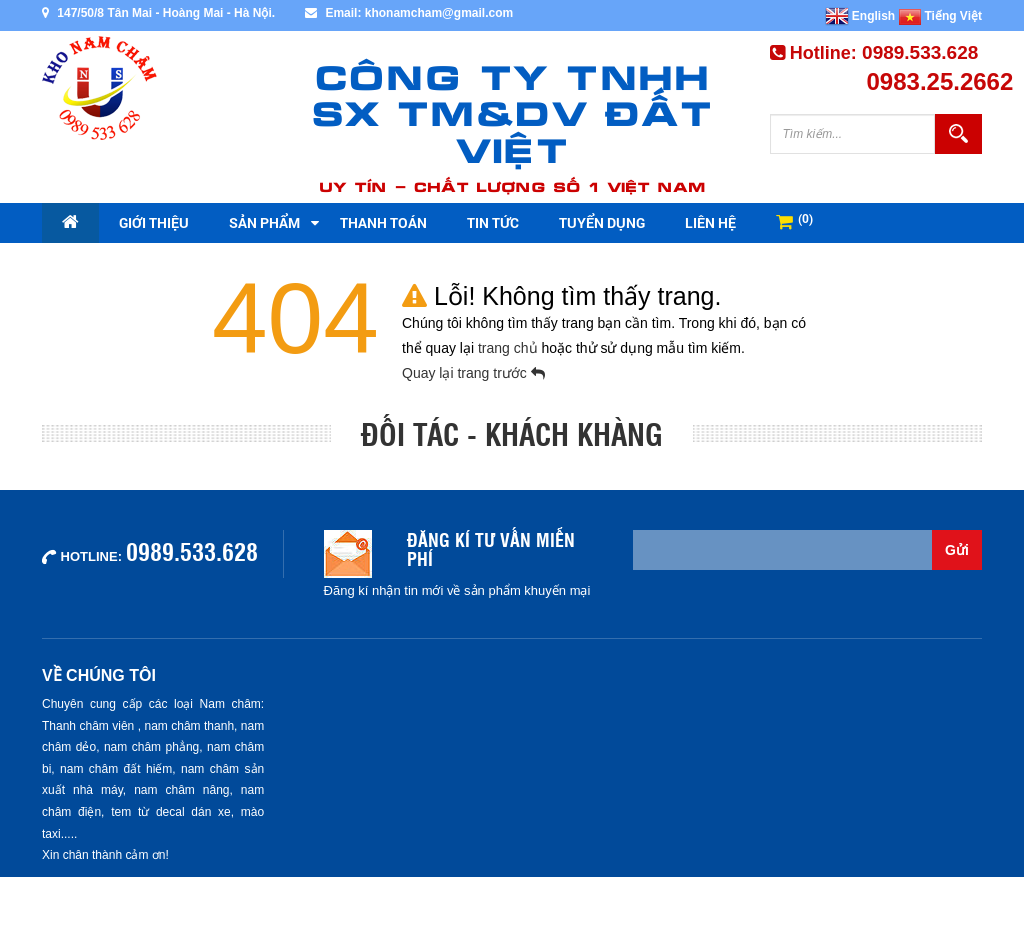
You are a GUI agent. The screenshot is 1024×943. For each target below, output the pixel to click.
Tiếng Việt (940, 16)
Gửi (957, 550)
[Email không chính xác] (783, 550)
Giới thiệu (154, 222)
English (860, 16)
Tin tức (493, 222)
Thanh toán (383, 222)
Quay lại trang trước (473, 373)
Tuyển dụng (602, 222)
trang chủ (509, 348)
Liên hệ (710, 222)
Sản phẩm (264, 222)
